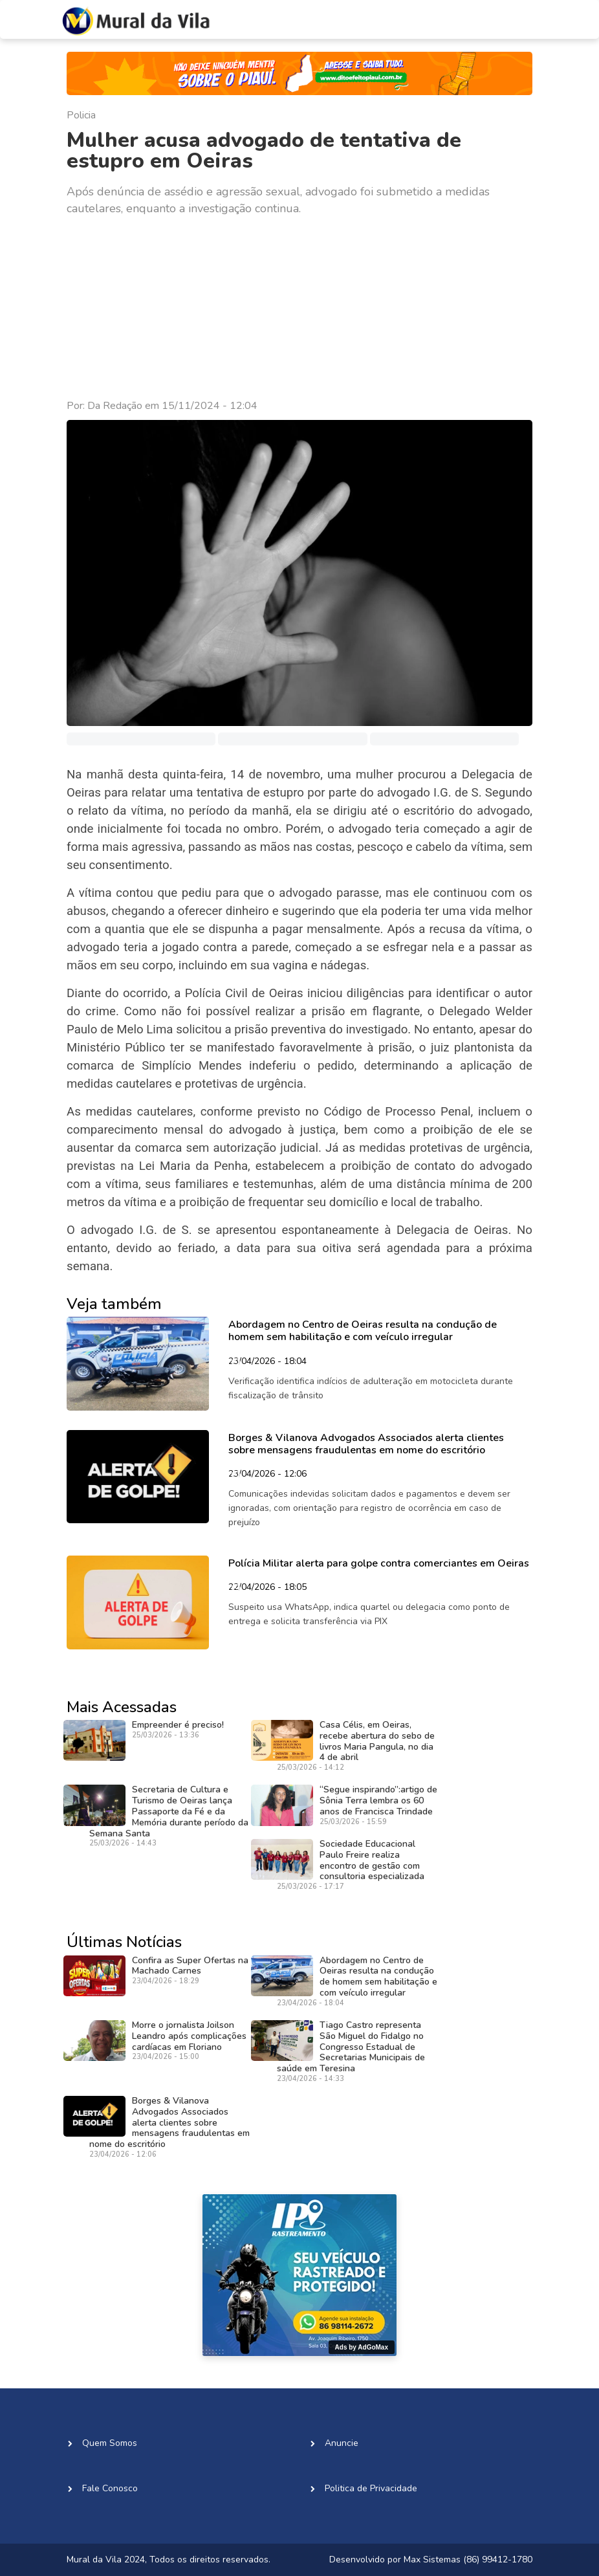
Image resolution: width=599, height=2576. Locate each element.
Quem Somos (109, 2443)
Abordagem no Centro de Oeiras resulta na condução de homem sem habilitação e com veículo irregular (378, 1976)
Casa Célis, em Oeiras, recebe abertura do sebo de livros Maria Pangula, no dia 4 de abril (377, 1741)
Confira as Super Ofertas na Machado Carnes (190, 1965)
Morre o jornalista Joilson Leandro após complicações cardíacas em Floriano (189, 2036)
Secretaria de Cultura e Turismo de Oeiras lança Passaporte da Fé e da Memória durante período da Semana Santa (168, 1811)
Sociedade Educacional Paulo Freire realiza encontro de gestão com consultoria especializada (372, 1860)
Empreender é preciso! (178, 1725)
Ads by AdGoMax (361, 2347)
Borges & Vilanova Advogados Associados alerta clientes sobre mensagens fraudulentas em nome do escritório (169, 2122)
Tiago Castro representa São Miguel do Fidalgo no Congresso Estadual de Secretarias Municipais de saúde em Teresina (351, 2047)
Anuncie (341, 2443)
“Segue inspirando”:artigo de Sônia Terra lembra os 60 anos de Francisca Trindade (378, 1800)
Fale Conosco (110, 2488)
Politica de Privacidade (371, 2488)
